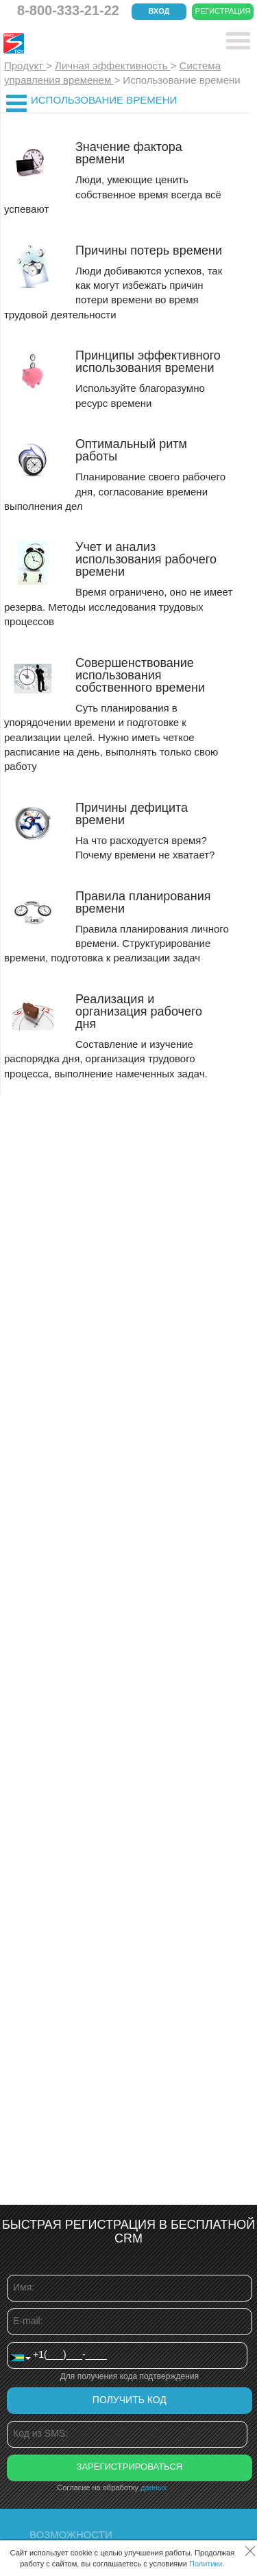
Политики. (207, 2564)
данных (153, 2487)
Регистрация (223, 11)
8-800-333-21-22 (68, 10)
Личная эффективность (113, 65)
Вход (159, 11)
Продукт (25, 65)
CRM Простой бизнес (104, 43)
